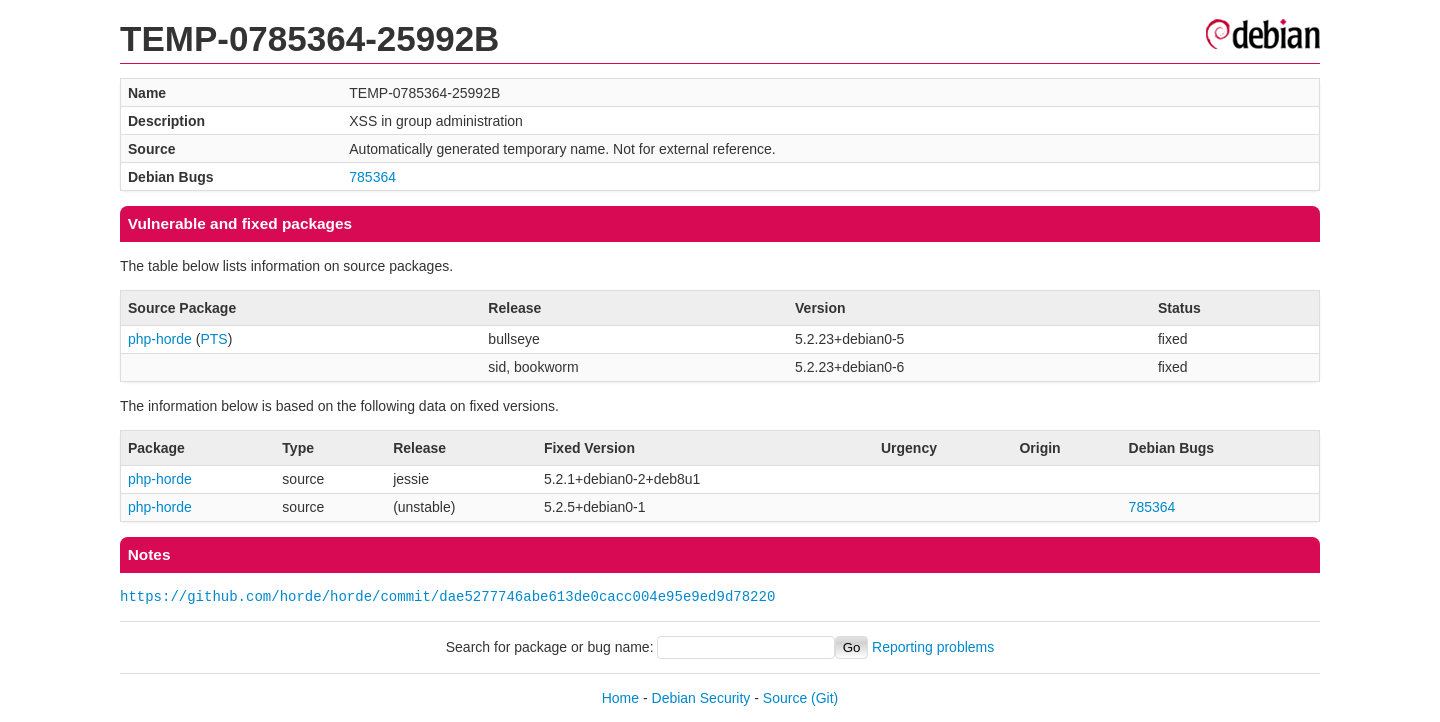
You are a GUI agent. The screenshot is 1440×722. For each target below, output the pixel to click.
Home (620, 698)
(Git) (824, 698)
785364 (372, 177)
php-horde (160, 339)
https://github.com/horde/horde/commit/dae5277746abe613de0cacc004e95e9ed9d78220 (447, 596)
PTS (213, 339)
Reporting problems (933, 647)
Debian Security (701, 698)
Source (785, 698)
